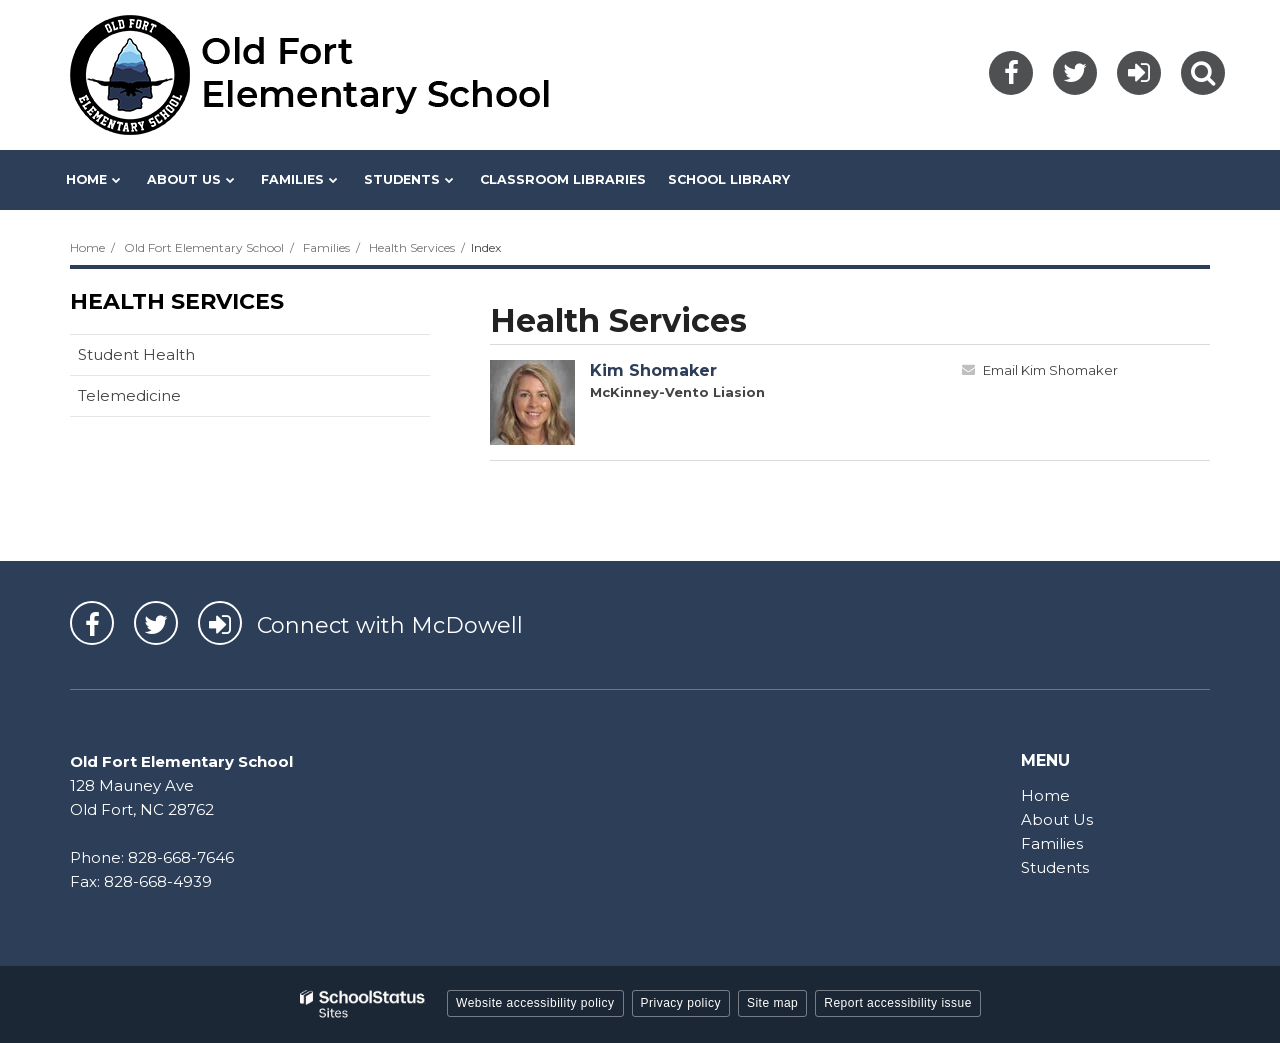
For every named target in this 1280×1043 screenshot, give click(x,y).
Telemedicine (129, 395)
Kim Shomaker (653, 370)
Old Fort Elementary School (204, 247)
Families (326, 247)
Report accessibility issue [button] (898, 1003)
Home (87, 247)
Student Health (136, 354)
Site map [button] (772, 1003)
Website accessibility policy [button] (535, 1003)
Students (1055, 867)
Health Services (412, 247)
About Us (1057, 819)
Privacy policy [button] (681, 1003)
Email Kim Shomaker (1050, 370)
